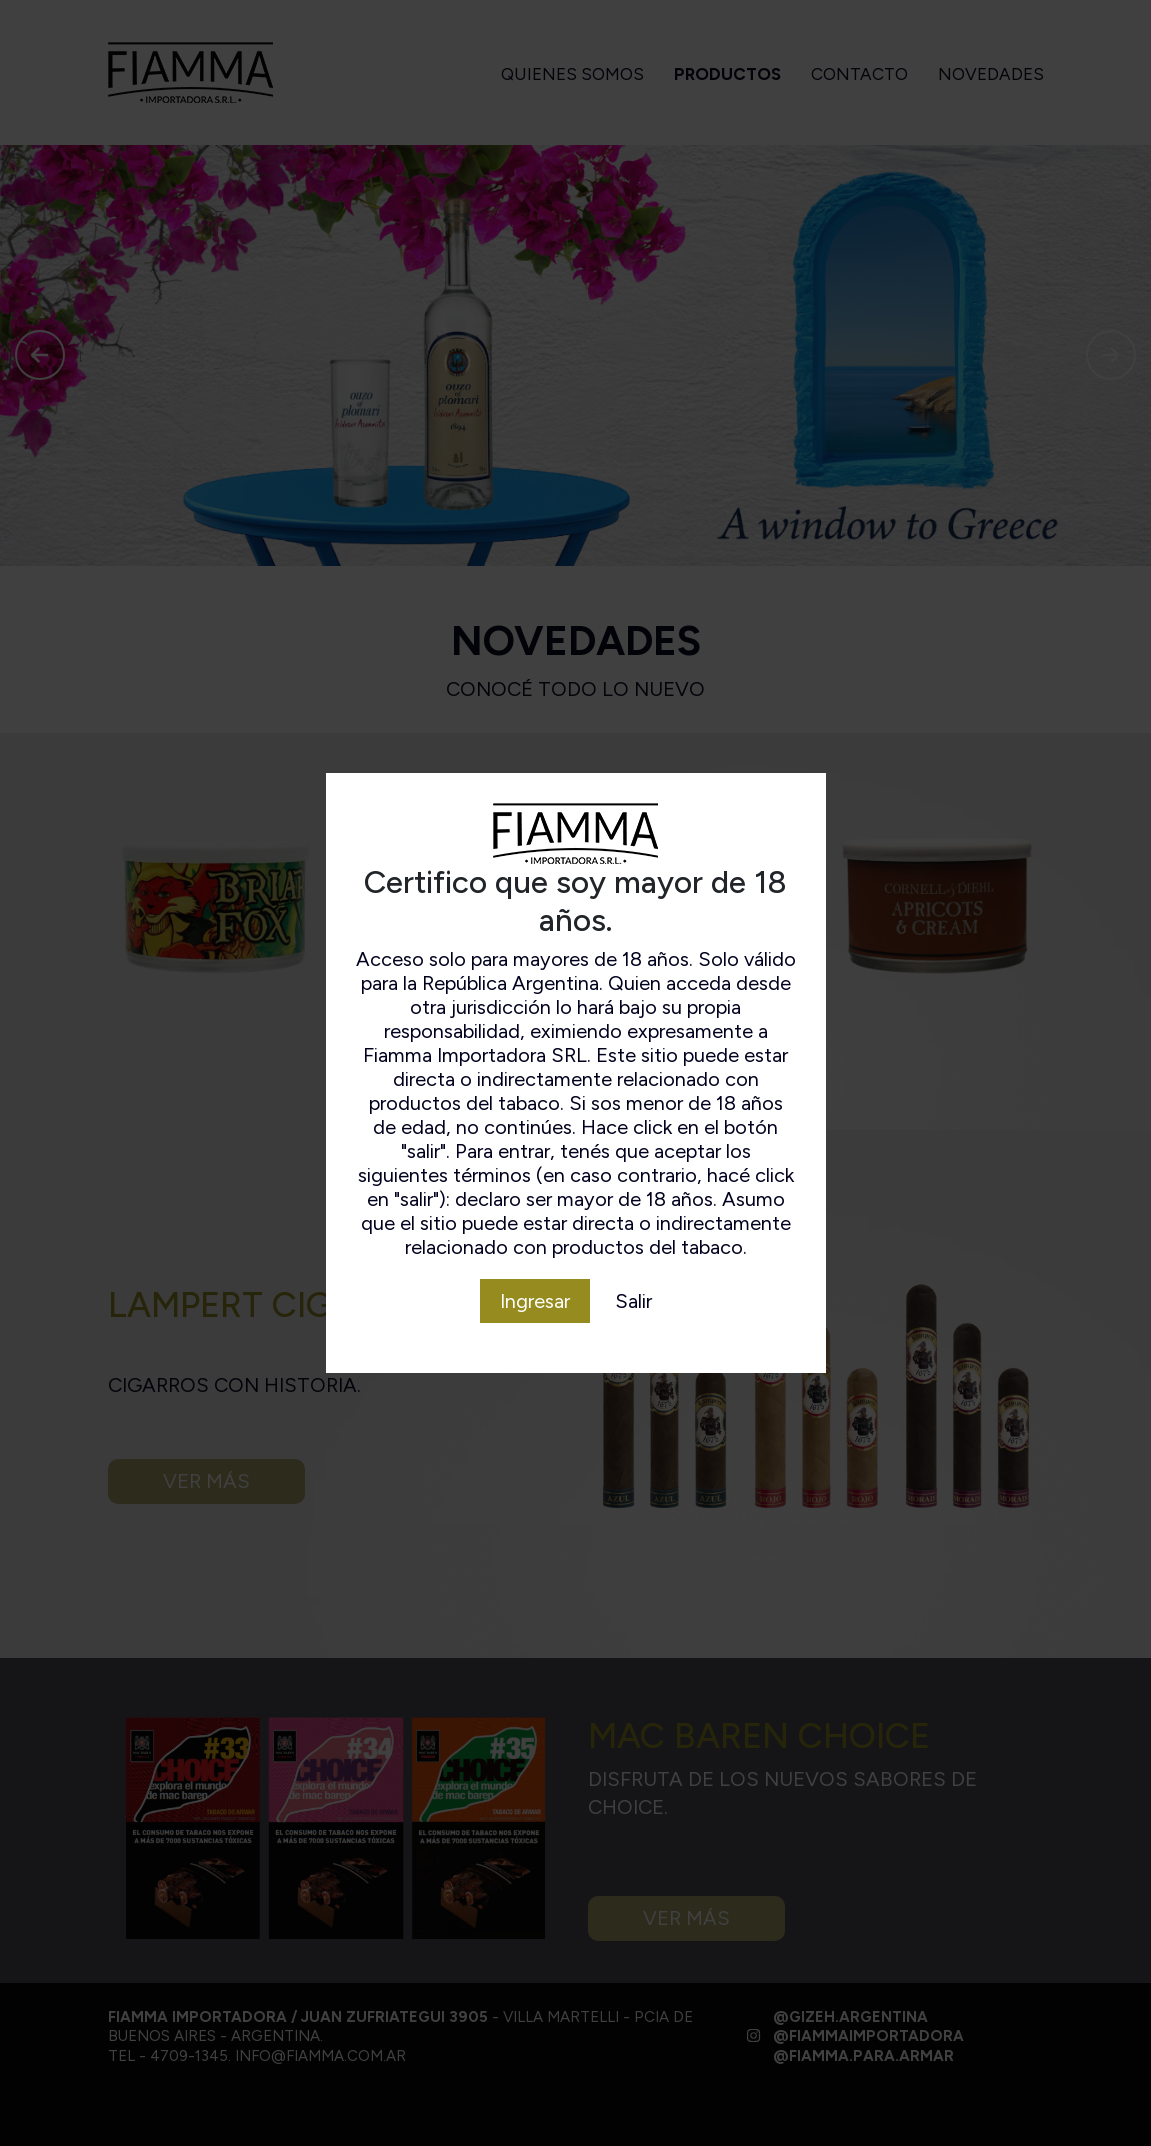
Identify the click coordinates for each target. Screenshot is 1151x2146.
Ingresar (535, 1301)
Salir (633, 1301)
